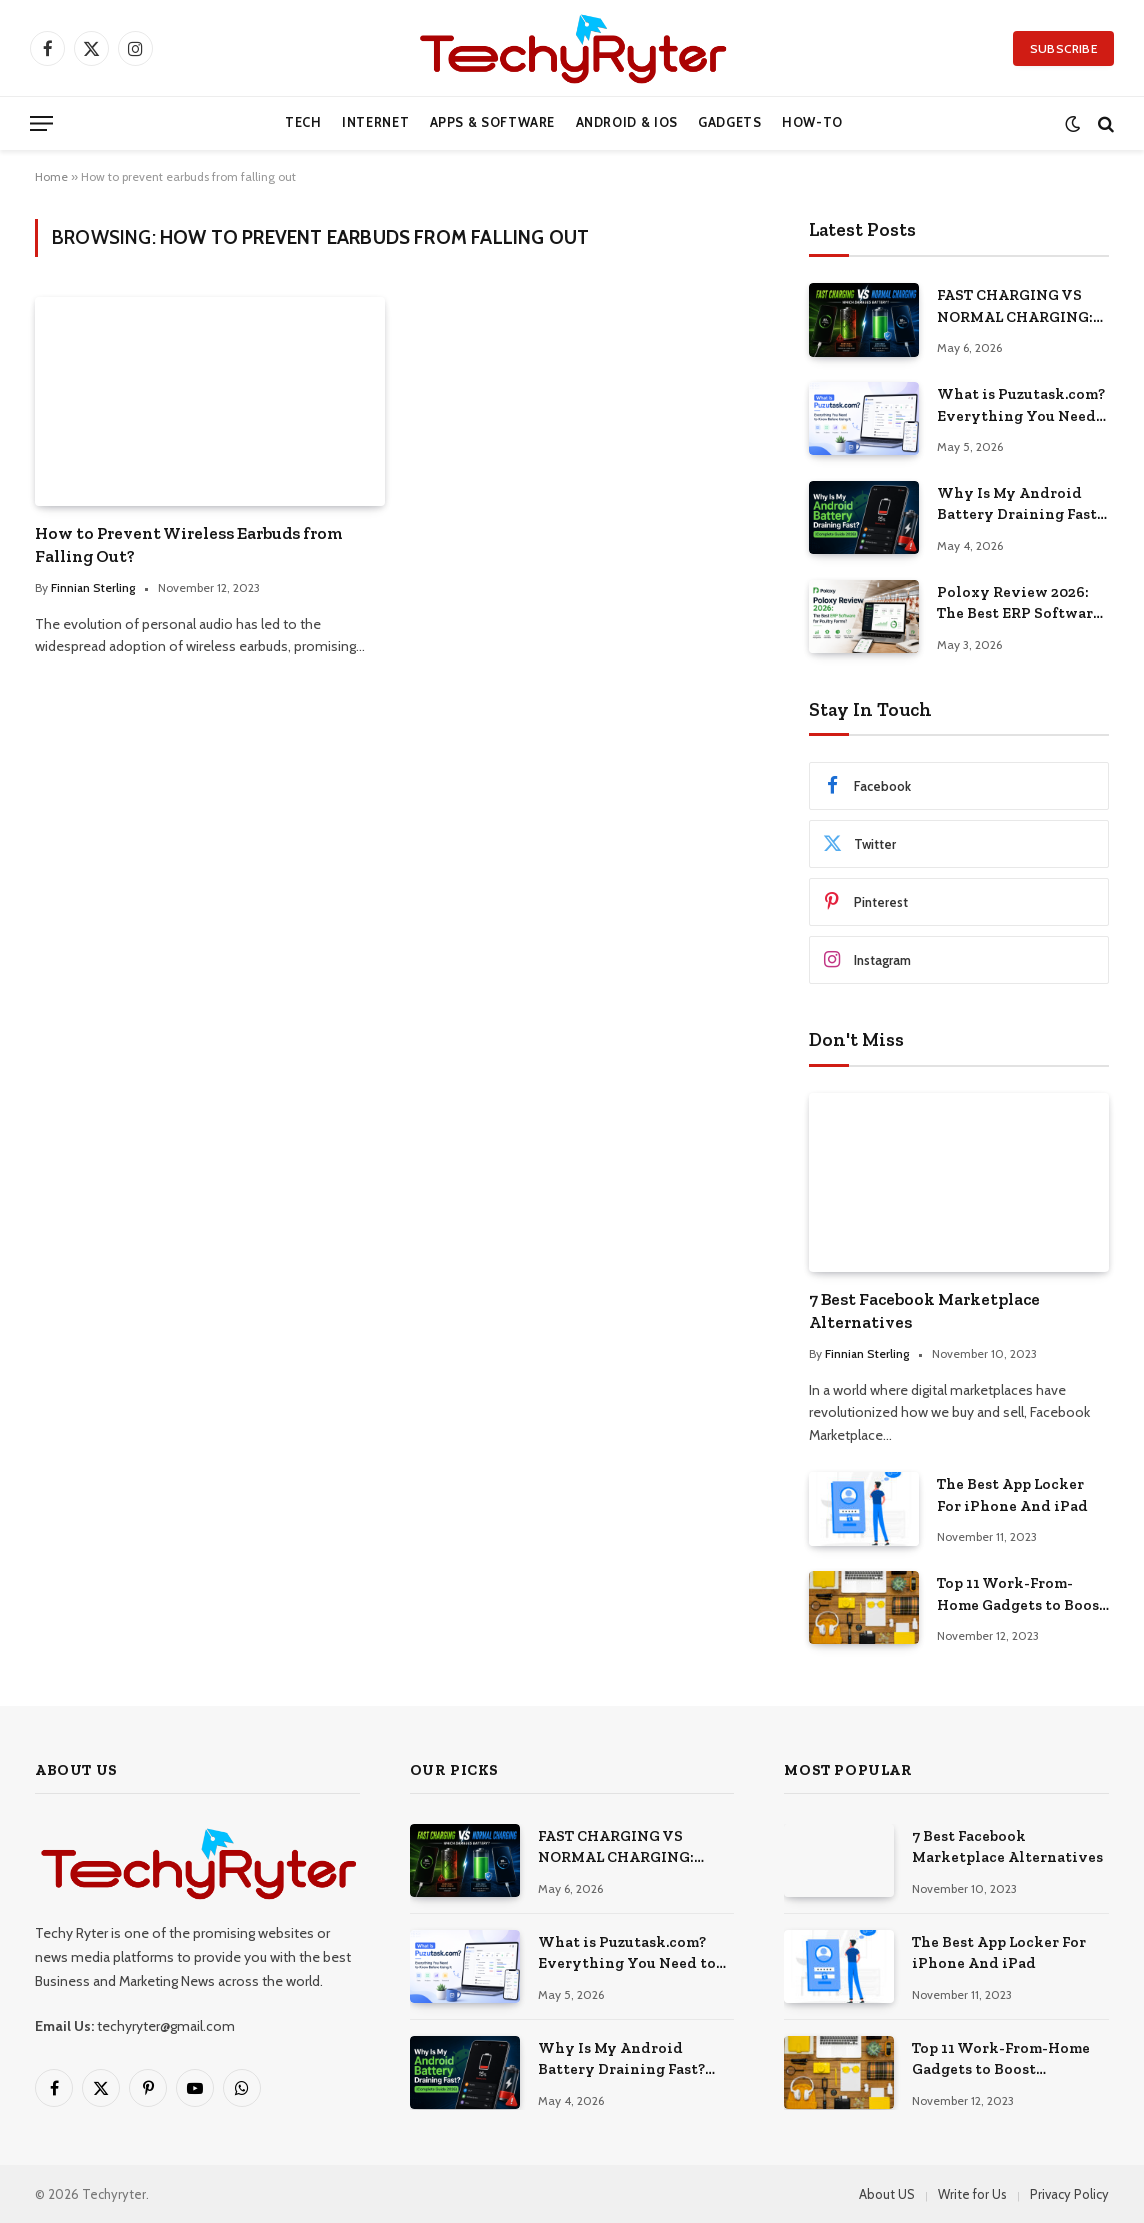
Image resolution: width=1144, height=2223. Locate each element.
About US (887, 2194)
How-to (812, 122)
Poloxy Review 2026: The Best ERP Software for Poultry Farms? (1019, 604)
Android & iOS (627, 122)
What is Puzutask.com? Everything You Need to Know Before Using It (1021, 406)
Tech (303, 122)
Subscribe (1063, 48)
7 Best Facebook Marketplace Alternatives (924, 1310)
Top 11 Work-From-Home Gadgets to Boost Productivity (1021, 1595)
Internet (375, 122)
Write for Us (972, 2194)
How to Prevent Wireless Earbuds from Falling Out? (189, 544)
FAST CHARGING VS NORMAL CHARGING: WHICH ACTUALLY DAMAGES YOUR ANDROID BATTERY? (1015, 307)
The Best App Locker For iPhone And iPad (1012, 1494)
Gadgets (729, 122)
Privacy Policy (1069, 2194)
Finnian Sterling (93, 587)
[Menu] (41, 123)
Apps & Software (493, 122)
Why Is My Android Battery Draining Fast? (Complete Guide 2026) (1020, 505)
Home (51, 176)
